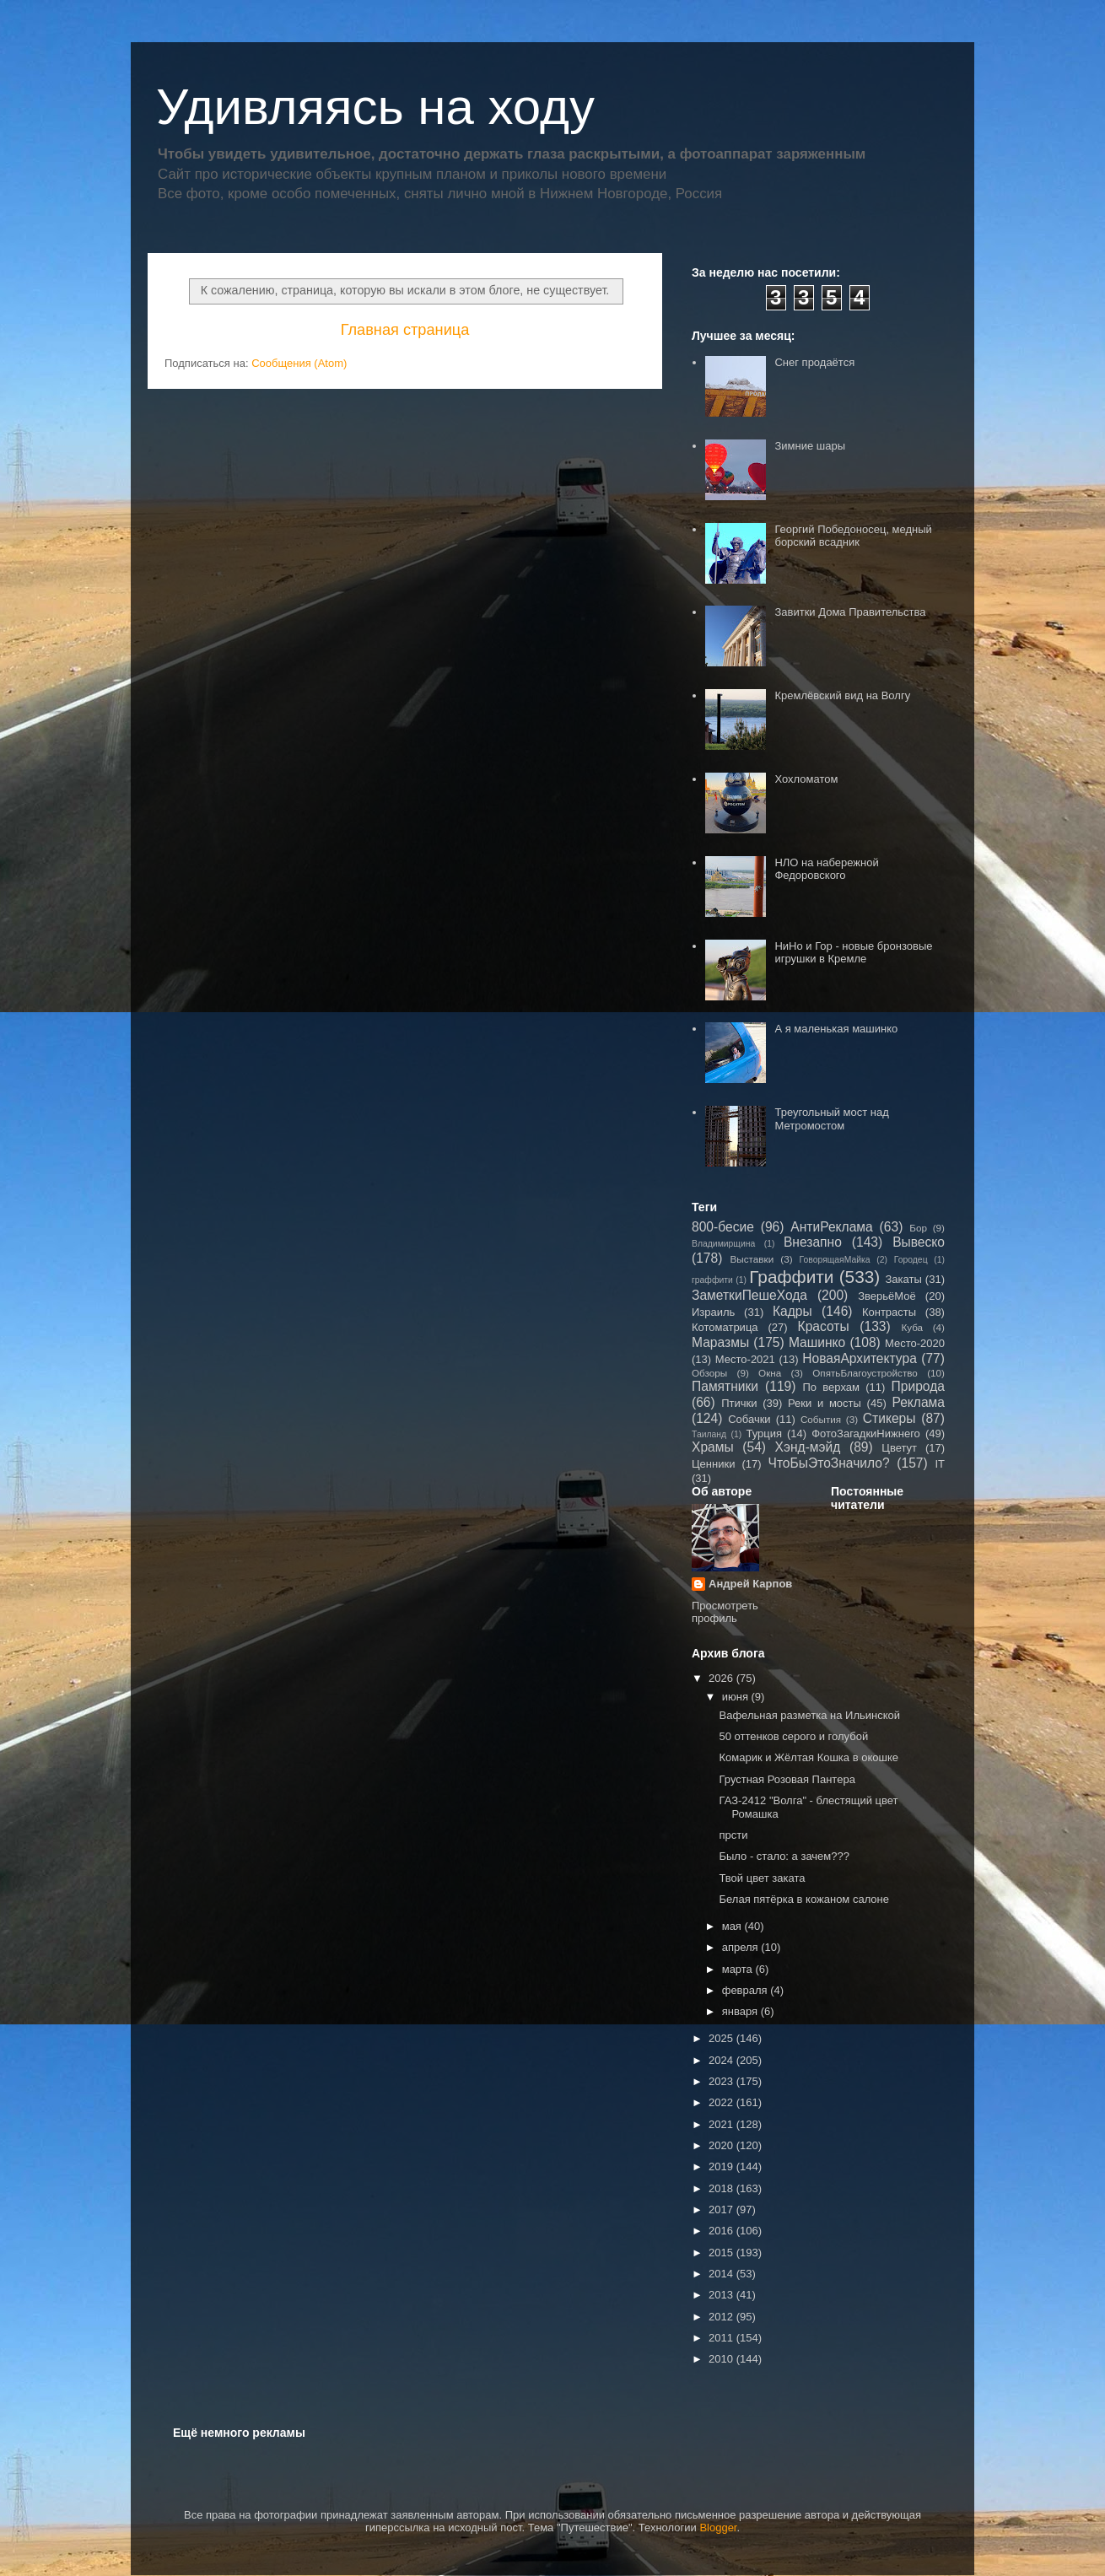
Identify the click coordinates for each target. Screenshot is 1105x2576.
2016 (722, 2230)
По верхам (830, 1387)
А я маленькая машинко (835, 1028)
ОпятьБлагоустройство (865, 1372)
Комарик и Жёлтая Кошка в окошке (808, 1757)
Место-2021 (745, 1359)
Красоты (823, 1326)
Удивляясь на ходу (375, 106)
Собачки (749, 1419)
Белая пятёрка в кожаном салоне (804, 1899)
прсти (733, 1835)
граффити (712, 1280)
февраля (746, 1990)
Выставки (752, 1258)
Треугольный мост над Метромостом (831, 1119)
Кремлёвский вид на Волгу (842, 695)
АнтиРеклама (831, 1227)
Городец (911, 1259)
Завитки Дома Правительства (849, 612)
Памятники (725, 1386)
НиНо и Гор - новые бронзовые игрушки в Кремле (853, 953)
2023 (722, 2081)
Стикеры (889, 1418)
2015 (722, 2252)
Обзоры (709, 1372)
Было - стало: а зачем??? (784, 1856)
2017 (722, 2209)
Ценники (713, 1464)
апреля (742, 1947)
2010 (722, 2358)
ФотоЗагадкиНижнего (865, 1433)
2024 (722, 2060)
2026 (722, 1678)
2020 (722, 2145)
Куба (912, 1327)
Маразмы (720, 1342)
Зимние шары (809, 445)
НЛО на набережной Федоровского (826, 869)
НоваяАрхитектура (859, 1358)
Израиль (713, 1312)
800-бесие (723, 1227)
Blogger (717, 2527)
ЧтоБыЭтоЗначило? (828, 1463)
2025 (722, 2038)
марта (739, 1969)
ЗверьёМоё (887, 1296)
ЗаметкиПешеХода (749, 1295)
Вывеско (918, 1242)
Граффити (791, 1276)
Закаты (903, 1279)
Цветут (899, 1448)
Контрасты (889, 1312)
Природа (918, 1386)
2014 (722, 2273)
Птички (739, 1403)
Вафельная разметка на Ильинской (809, 1715)
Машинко (817, 1342)
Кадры (792, 1311)
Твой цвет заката (762, 1878)
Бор (918, 1227)
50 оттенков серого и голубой (793, 1736)
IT (940, 1464)
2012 (722, 2316)
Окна (769, 1372)
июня (737, 1696)
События (820, 1419)
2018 (722, 2188)
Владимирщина (723, 1243)
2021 (722, 2124)
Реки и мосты (824, 1403)
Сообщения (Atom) (299, 363)
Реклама (918, 1402)
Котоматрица (725, 1327)
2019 (722, 2166)
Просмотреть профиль (725, 1612)
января (741, 2011)
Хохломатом (806, 779)
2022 (722, 2102)
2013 (722, 2294)
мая (733, 1926)
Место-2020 (915, 1343)
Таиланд (709, 1434)
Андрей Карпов (750, 1583)
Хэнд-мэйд (808, 1447)
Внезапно (813, 1242)
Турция (764, 1433)
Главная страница (405, 329)
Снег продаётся (814, 362)
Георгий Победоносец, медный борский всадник (852, 536)
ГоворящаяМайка (835, 1259)
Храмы (713, 1447)
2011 (722, 2337)
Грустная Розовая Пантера (786, 1779)
